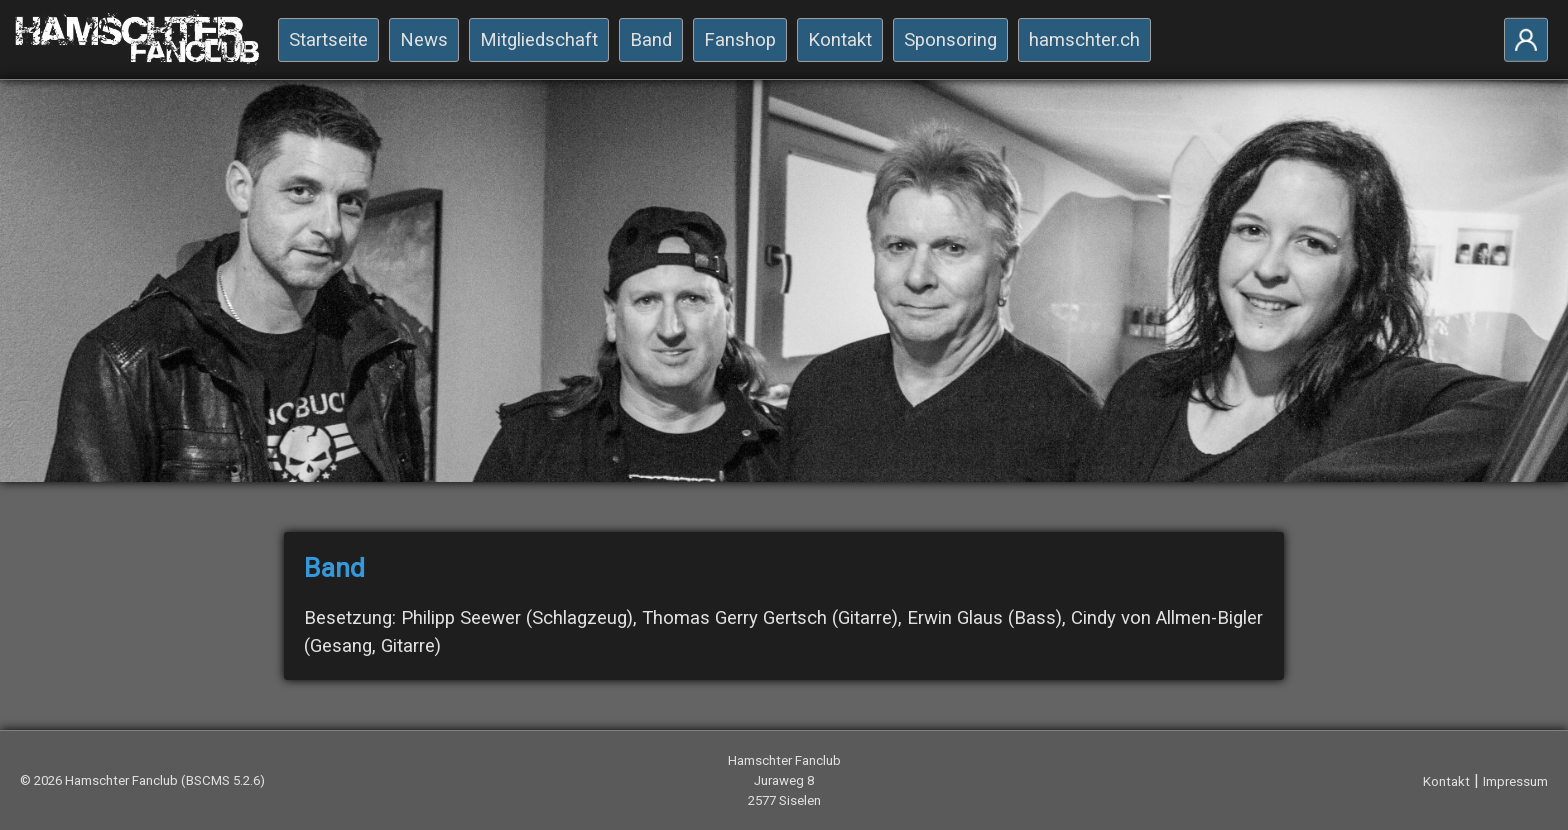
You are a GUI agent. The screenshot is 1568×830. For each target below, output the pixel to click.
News (424, 40)
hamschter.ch (1084, 40)
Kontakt (840, 40)
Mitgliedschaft (539, 40)
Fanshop (740, 40)
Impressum (1515, 781)
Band (651, 40)
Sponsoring (950, 40)
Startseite (328, 40)
